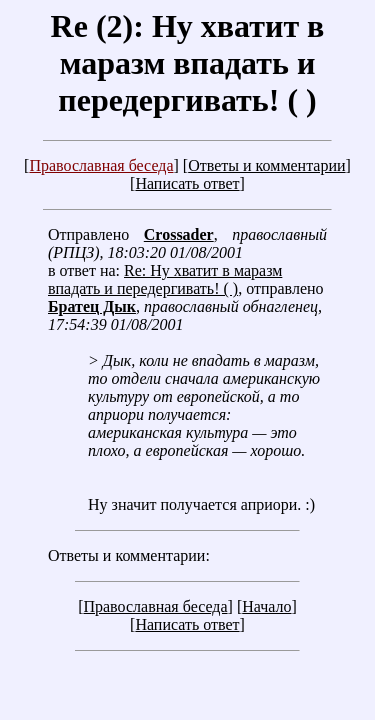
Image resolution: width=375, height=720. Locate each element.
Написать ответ (187, 183)
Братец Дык (92, 306)
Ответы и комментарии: (129, 555)
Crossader (179, 234)
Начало (266, 606)
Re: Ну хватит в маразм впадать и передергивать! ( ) (165, 279)
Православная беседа (101, 165)
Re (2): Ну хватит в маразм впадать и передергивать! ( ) (188, 63)
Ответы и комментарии (266, 165)
